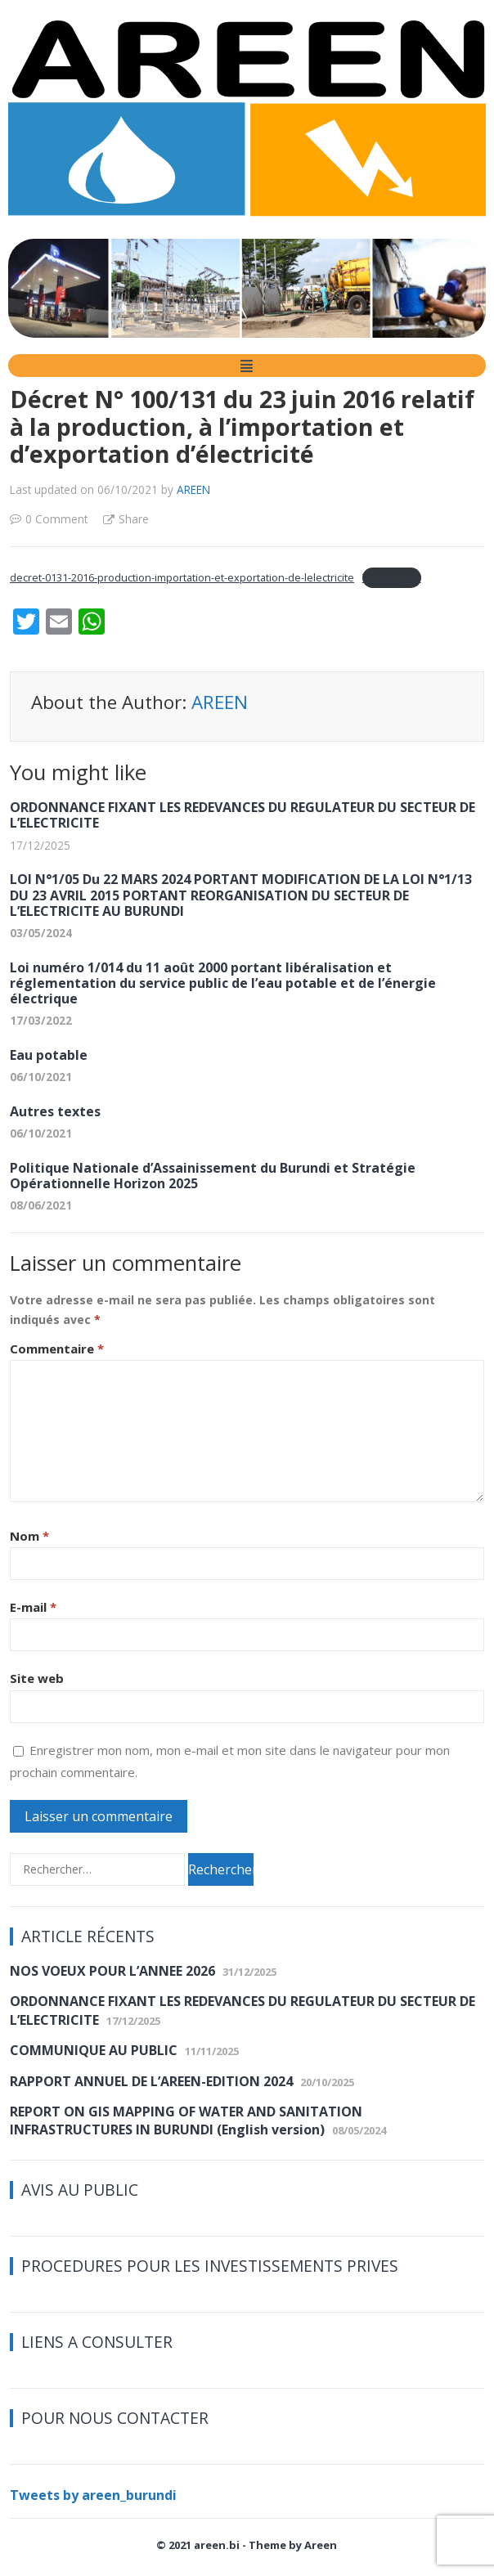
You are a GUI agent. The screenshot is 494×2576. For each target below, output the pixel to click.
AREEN (193, 489)
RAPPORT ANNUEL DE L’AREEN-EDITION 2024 (151, 2081)
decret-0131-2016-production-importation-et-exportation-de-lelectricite (182, 577)
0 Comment (56, 519)
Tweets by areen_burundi (93, 2495)
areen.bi (217, 2545)
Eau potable (49, 1055)
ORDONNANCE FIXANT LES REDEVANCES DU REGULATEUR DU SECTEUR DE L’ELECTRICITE (242, 815)
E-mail (33, 1607)
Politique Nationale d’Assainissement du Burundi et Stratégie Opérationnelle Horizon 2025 (212, 1175)
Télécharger (391, 577)
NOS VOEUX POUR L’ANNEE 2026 (112, 1971)
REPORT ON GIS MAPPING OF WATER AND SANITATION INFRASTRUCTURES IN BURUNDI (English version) (186, 2120)
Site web (37, 1678)
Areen (320, 2545)
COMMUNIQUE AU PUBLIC (93, 2050)
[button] (247, 366)
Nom (29, 1536)
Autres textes (55, 1111)
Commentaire (57, 1348)
